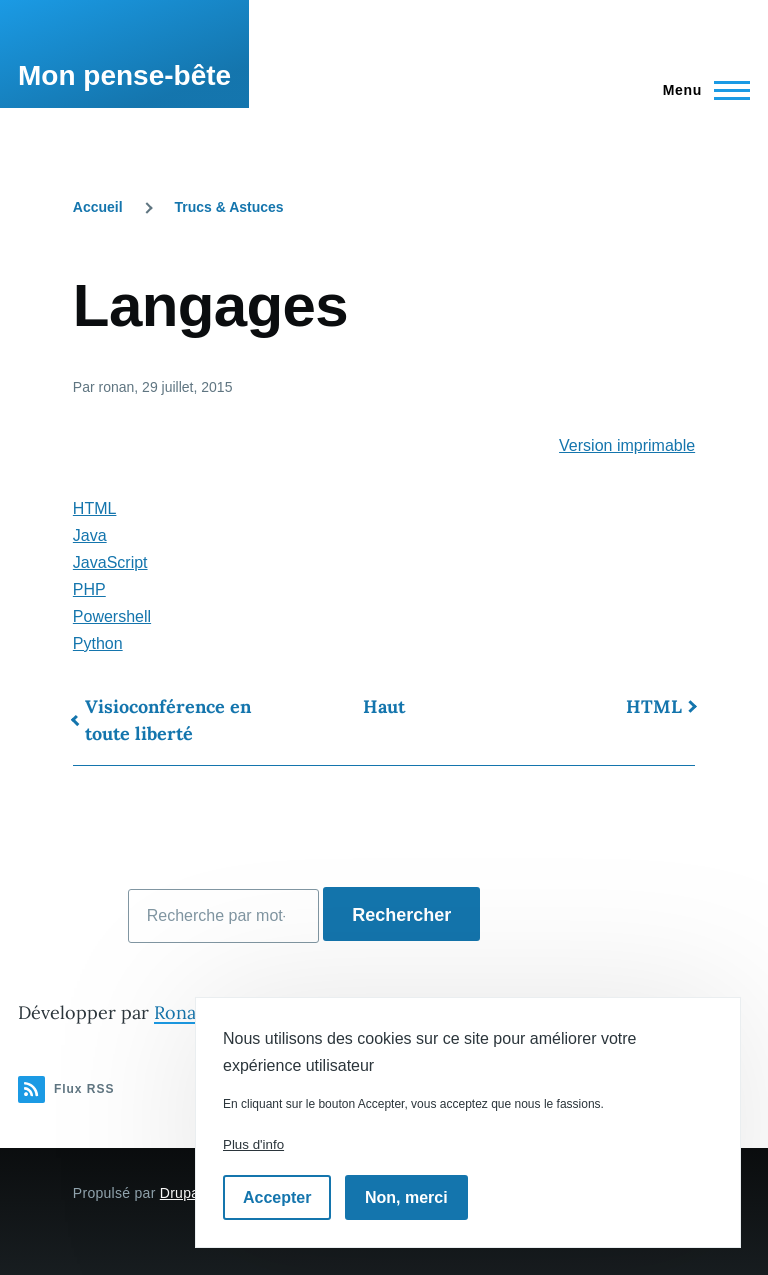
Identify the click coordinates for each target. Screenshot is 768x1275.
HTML (95, 508)
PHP (89, 589)
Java (90, 535)
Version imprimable (627, 445)
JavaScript (110, 562)
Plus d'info (253, 1144)
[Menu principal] (700, 90)
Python (98, 643)
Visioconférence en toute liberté (168, 720)
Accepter (277, 1197)
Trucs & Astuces (228, 207)
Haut (384, 706)
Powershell (112, 616)
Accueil (98, 207)
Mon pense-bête (124, 75)
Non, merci (406, 1197)
